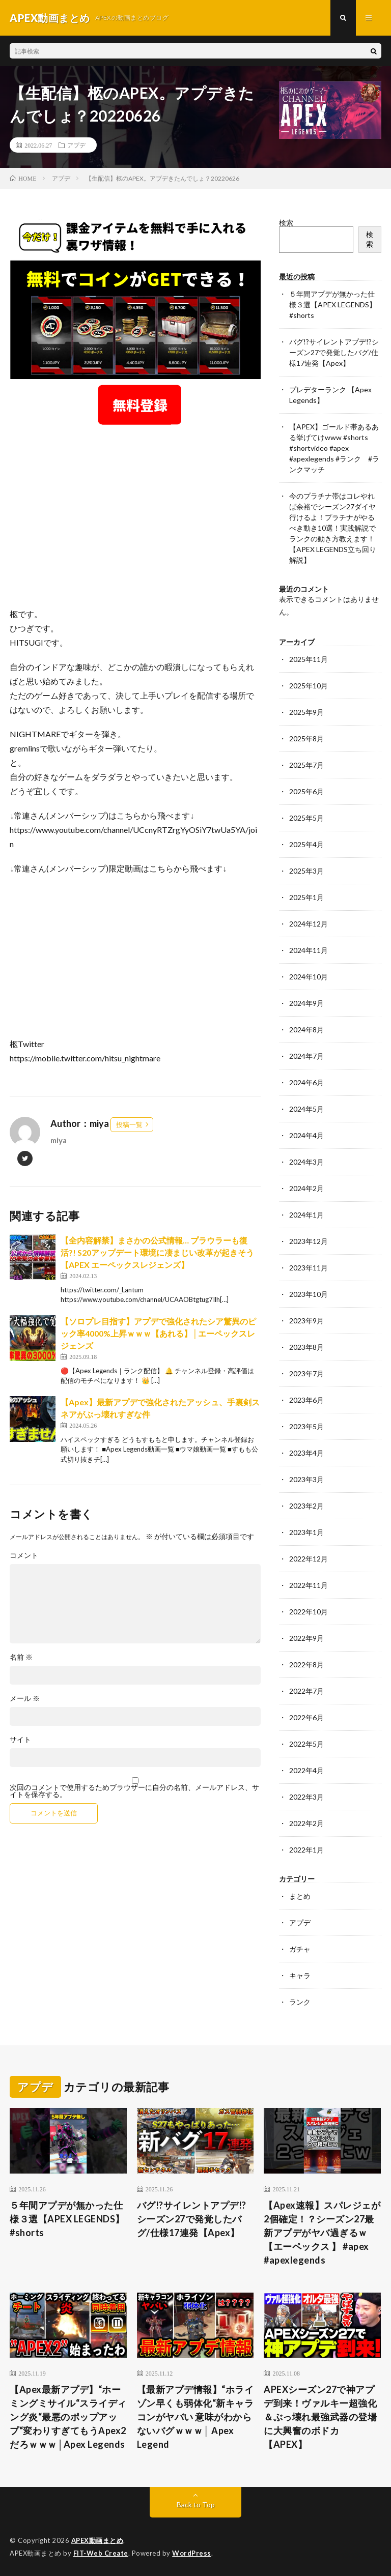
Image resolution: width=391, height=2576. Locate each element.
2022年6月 (306, 1717)
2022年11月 (308, 1585)
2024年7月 (306, 1056)
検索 (286, 222)
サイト (20, 1739)
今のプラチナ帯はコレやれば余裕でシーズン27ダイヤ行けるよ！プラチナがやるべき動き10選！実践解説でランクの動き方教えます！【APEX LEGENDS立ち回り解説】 (332, 527)
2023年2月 (306, 1505)
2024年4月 (306, 1135)
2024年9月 (306, 1003)
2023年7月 (306, 1373)
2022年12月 (308, 1558)
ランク (300, 2002)
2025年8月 (306, 738)
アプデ (76, 145)
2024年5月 (306, 1109)
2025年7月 (306, 765)
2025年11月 (308, 659)
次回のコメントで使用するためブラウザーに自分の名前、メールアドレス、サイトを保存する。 (134, 1791)
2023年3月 (306, 1479)
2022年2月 (306, 1823)
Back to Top (196, 2504)
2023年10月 (308, 1294)
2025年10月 (308, 685)
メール (25, 1698)
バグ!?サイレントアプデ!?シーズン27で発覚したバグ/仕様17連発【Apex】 (334, 352)
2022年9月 (306, 1638)
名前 (21, 1657)
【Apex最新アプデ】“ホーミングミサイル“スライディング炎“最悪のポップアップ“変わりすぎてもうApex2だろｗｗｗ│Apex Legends (68, 2417)
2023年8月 (306, 1347)
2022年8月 (306, 1664)
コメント (24, 1555)
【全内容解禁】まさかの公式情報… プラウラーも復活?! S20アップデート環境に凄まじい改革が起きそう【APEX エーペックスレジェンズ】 (157, 1252)
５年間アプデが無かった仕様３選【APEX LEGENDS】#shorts (332, 305)
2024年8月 (306, 1029)
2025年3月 (306, 870)
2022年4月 (306, 1770)
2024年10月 (308, 976)
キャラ (300, 1975)
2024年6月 (306, 1082)
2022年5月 (306, 1744)
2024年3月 (306, 1161)
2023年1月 (306, 1532)
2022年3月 (306, 1796)
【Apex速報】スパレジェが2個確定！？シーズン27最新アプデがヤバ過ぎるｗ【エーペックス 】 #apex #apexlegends (322, 2232)
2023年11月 (308, 1267)
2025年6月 (306, 791)
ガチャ (300, 1949)
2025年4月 (306, 844)
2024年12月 (308, 923)
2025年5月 (306, 818)
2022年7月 (306, 1691)
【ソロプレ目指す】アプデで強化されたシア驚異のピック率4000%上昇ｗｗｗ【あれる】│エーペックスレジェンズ (158, 1333)
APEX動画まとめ (97, 2540)
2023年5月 (306, 1426)
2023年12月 (308, 1241)
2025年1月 (306, 897)
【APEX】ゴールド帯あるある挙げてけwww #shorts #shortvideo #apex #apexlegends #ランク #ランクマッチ (334, 448)
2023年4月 (306, 1453)
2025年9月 (306, 712)
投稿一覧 (129, 1124)
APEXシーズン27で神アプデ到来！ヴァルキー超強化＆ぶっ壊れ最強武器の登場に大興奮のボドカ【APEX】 (320, 2417)
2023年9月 (306, 1320)
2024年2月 (306, 1188)
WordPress (191, 2553)
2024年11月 (308, 950)
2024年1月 (306, 1214)
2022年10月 (308, 1611)
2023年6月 (306, 1400)
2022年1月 (306, 1849)
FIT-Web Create (100, 2553)
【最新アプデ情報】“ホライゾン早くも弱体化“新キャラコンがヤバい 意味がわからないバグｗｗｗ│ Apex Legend (195, 2417)
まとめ (300, 1896)
